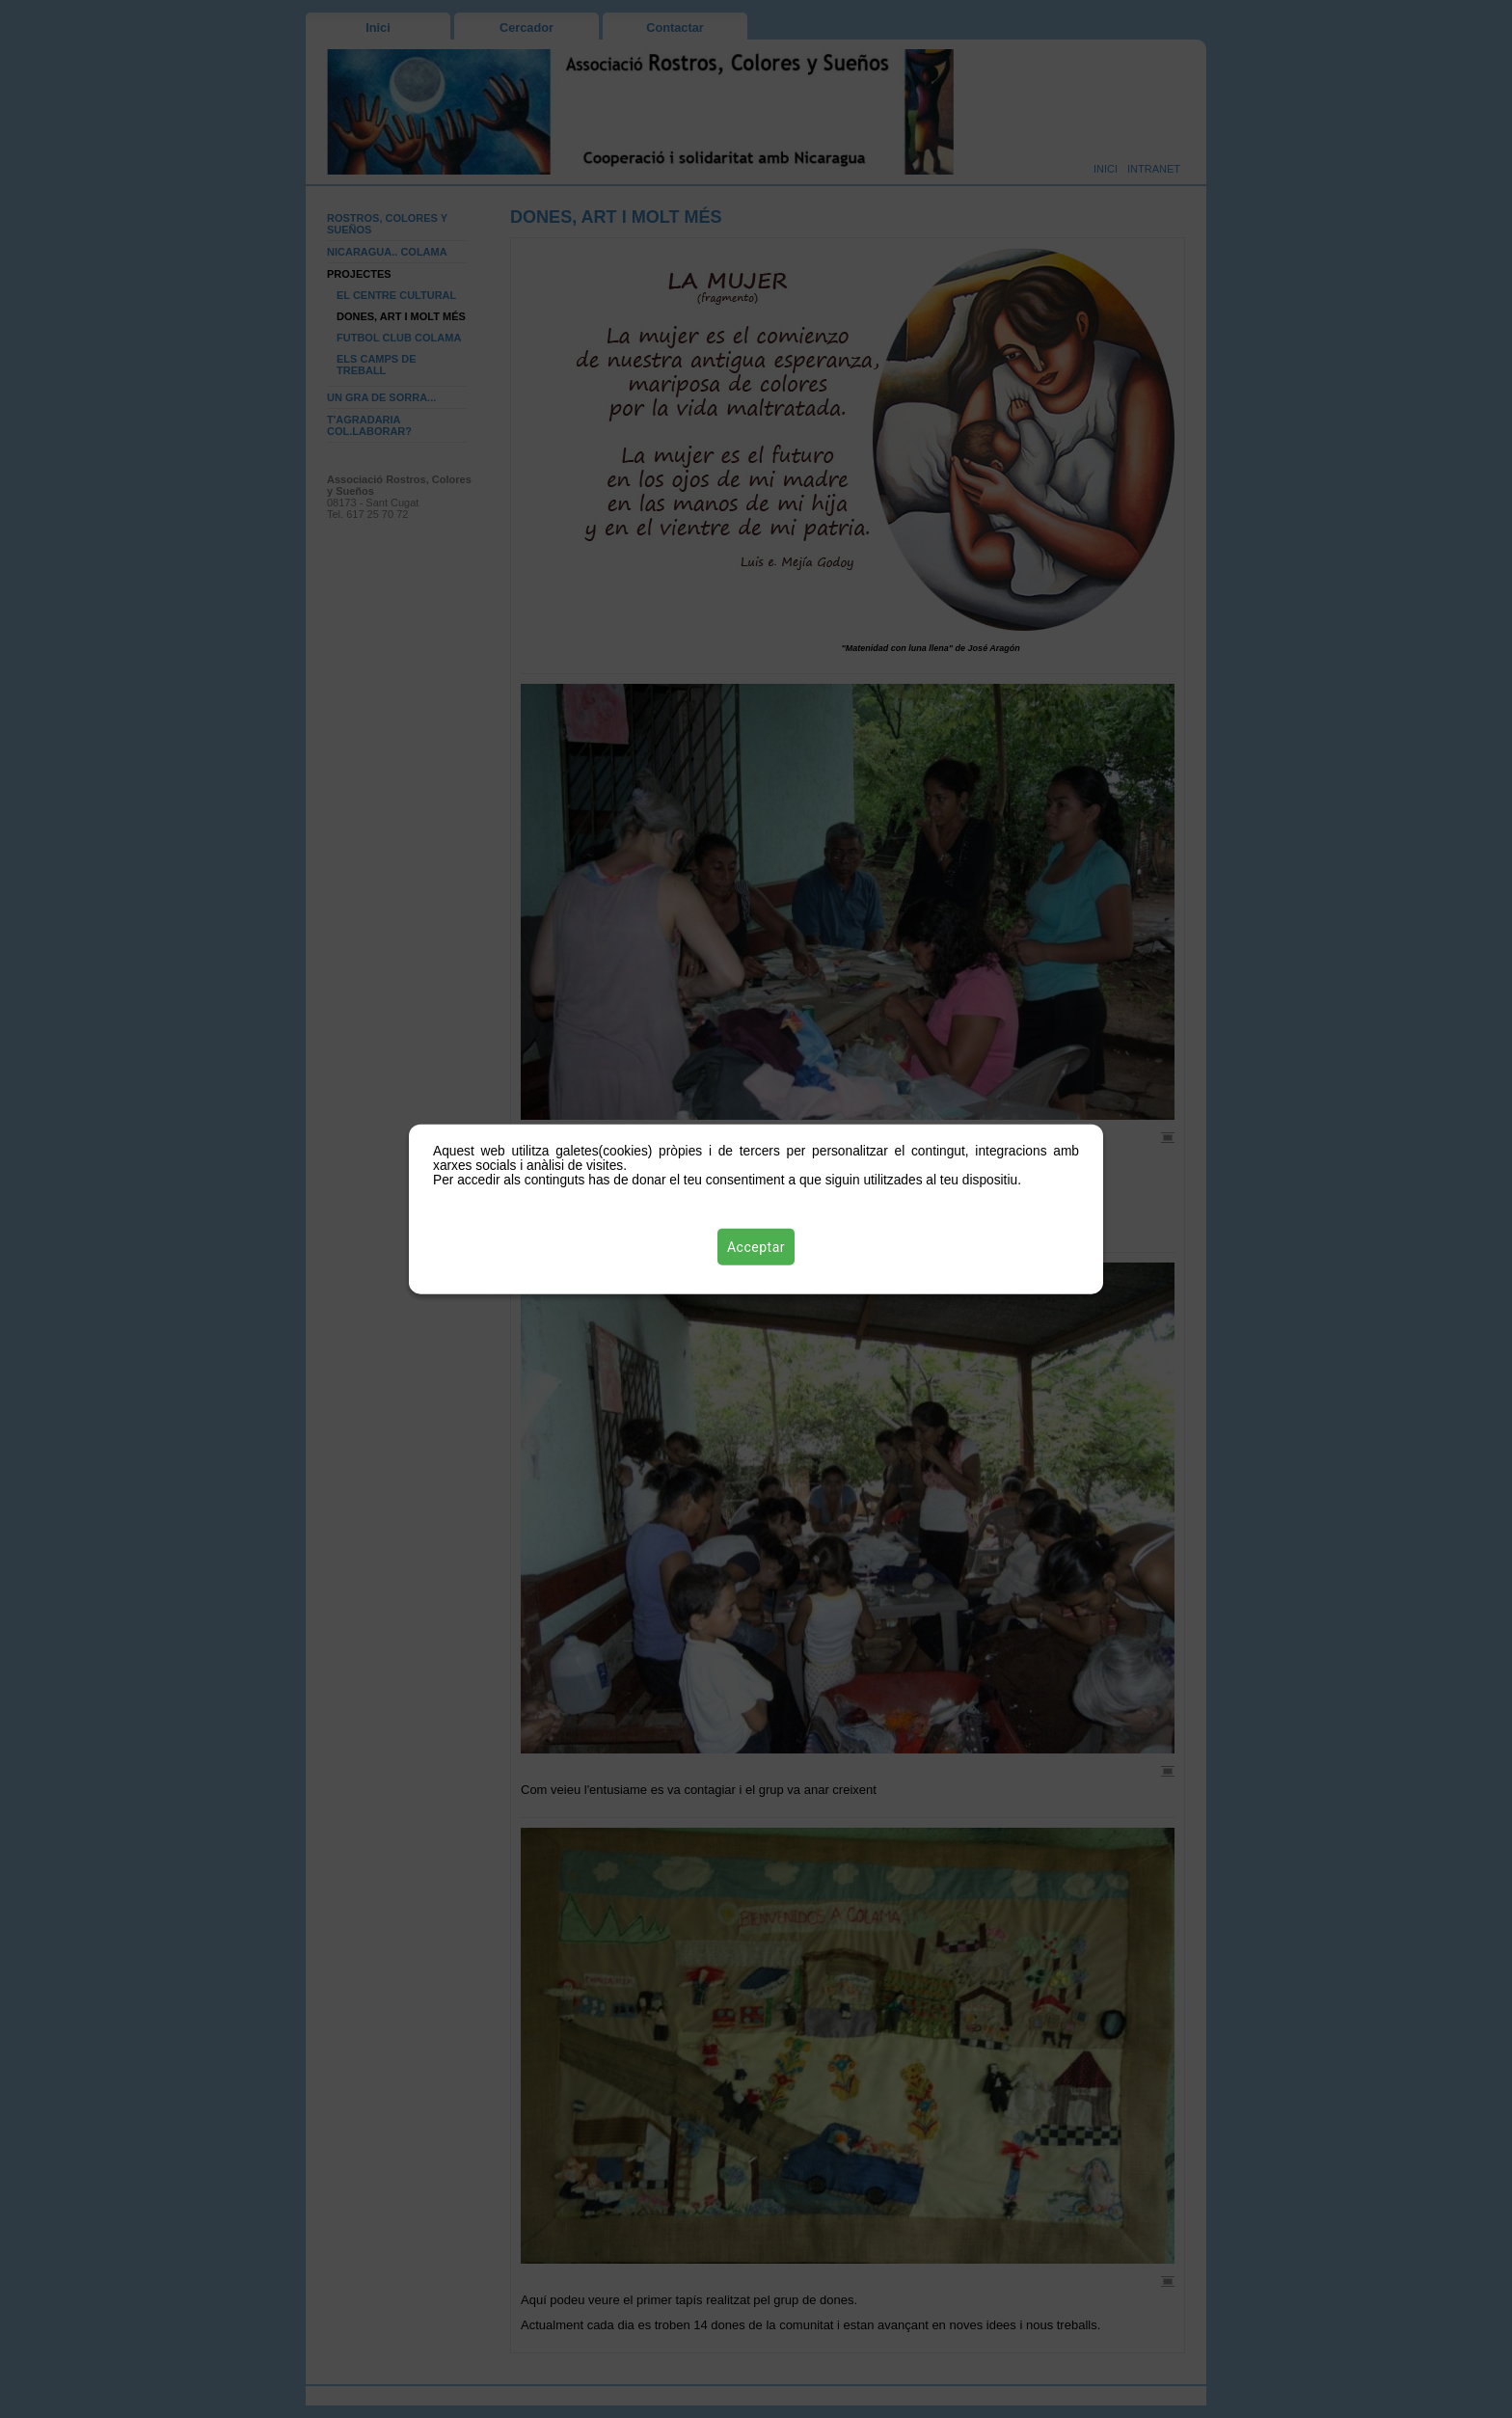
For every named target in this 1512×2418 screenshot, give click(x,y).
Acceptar (756, 1247)
